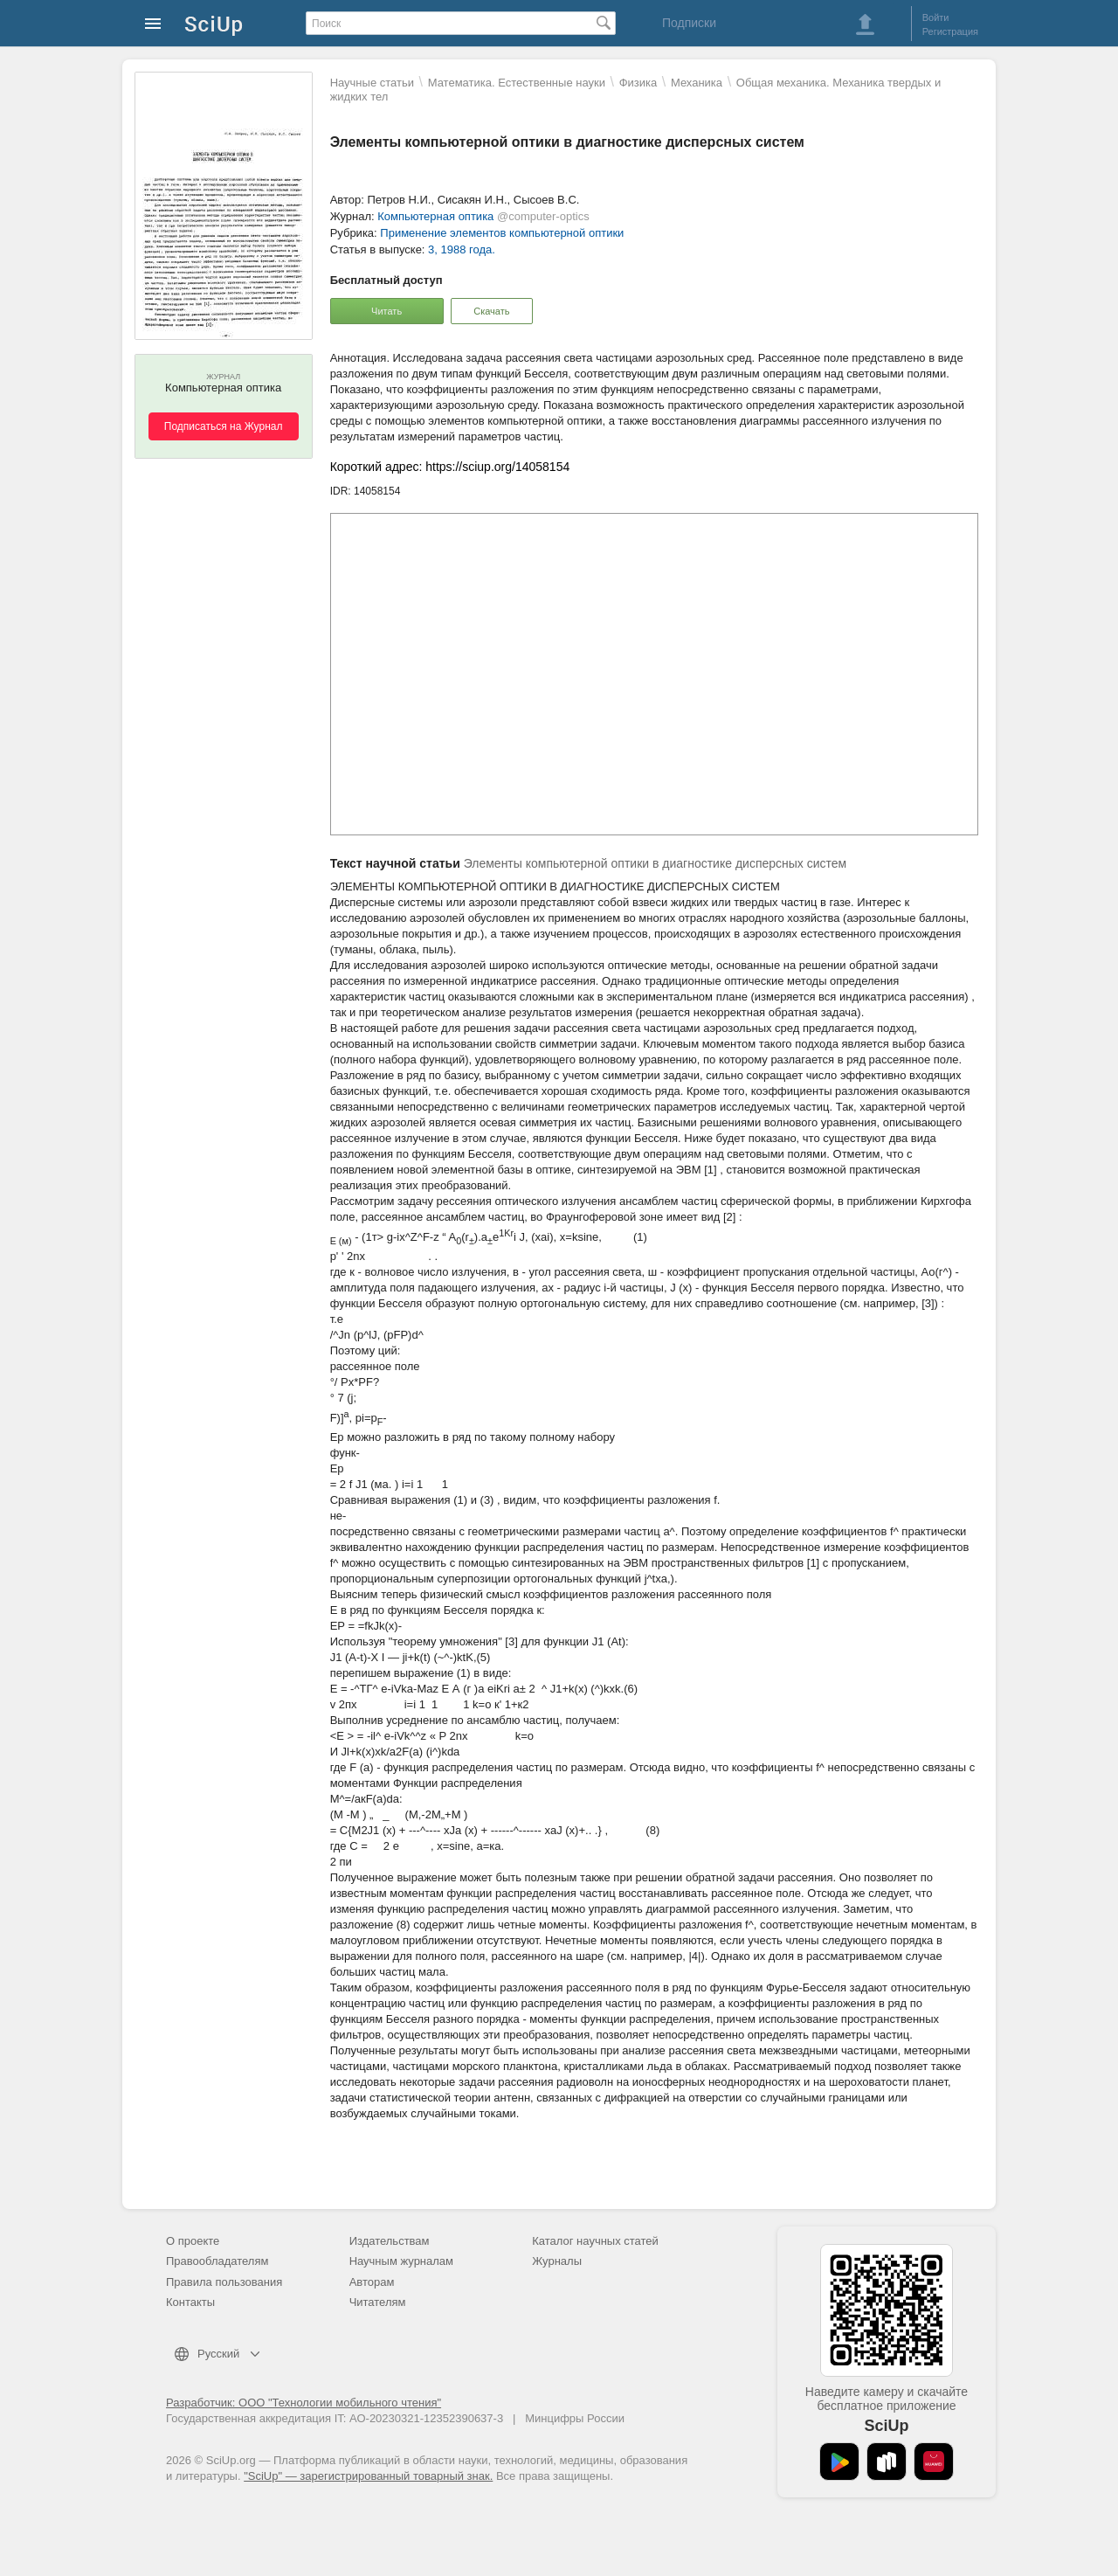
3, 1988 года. (461, 249)
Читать (386, 311)
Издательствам (389, 2240)
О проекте (192, 2240)
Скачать (491, 311)
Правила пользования (224, 2282)
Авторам (372, 2282)
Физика (638, 82)
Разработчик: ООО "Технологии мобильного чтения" (303, 2402)
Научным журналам (401, 2261)
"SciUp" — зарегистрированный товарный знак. (368, 2476)
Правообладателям (217, 2261)
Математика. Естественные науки (516, 82)
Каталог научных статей (595, 2240)
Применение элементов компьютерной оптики (502, 232)
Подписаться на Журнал (223, 426)
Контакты (190, 2302)
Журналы (557, 2261)
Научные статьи (372, 82)
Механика (696, 82)
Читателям (377, 2302)
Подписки (689, 23)
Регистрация (950, 31)
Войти (935, 17)
